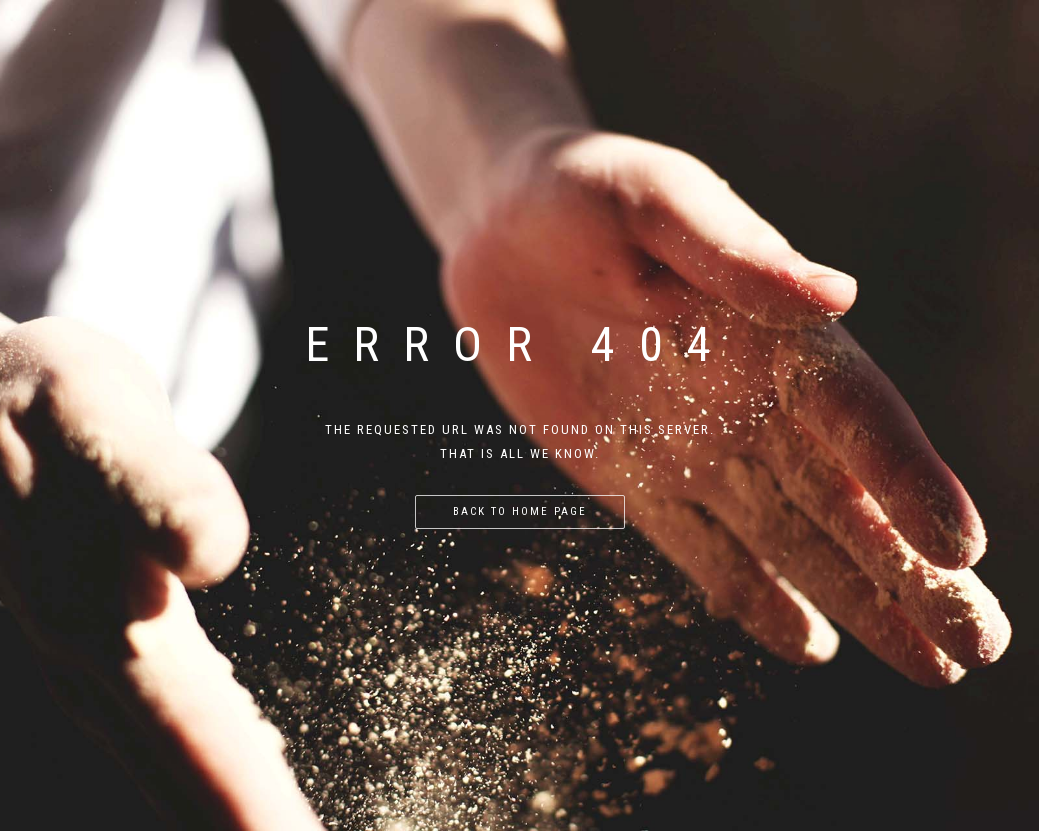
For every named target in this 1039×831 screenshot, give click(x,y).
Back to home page (520, 511)
